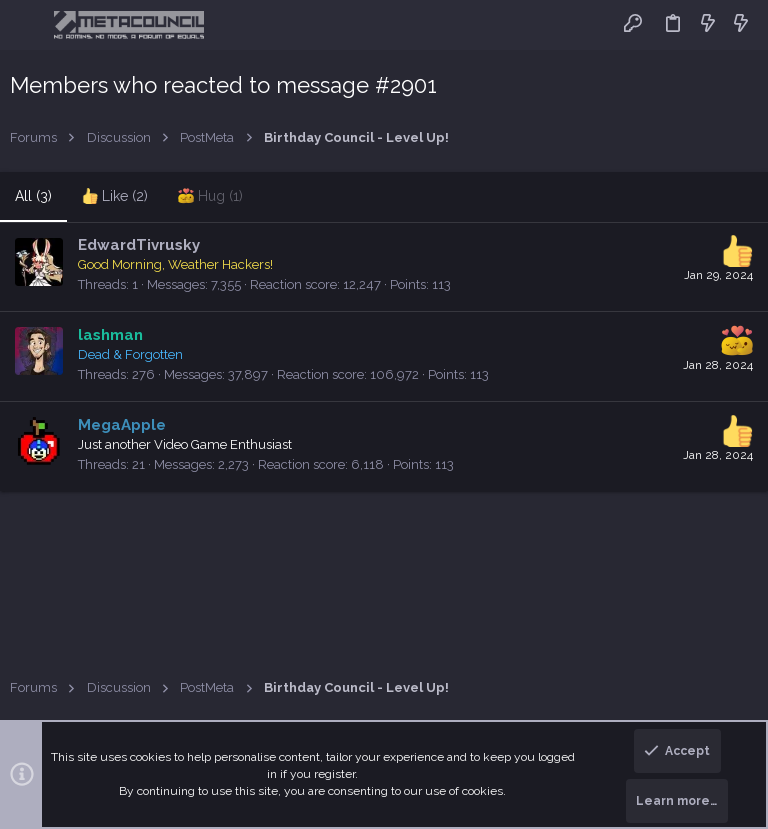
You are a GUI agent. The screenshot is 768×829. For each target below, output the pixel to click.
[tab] (115, 197)
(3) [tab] (33, 196)
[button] (29, 25)
